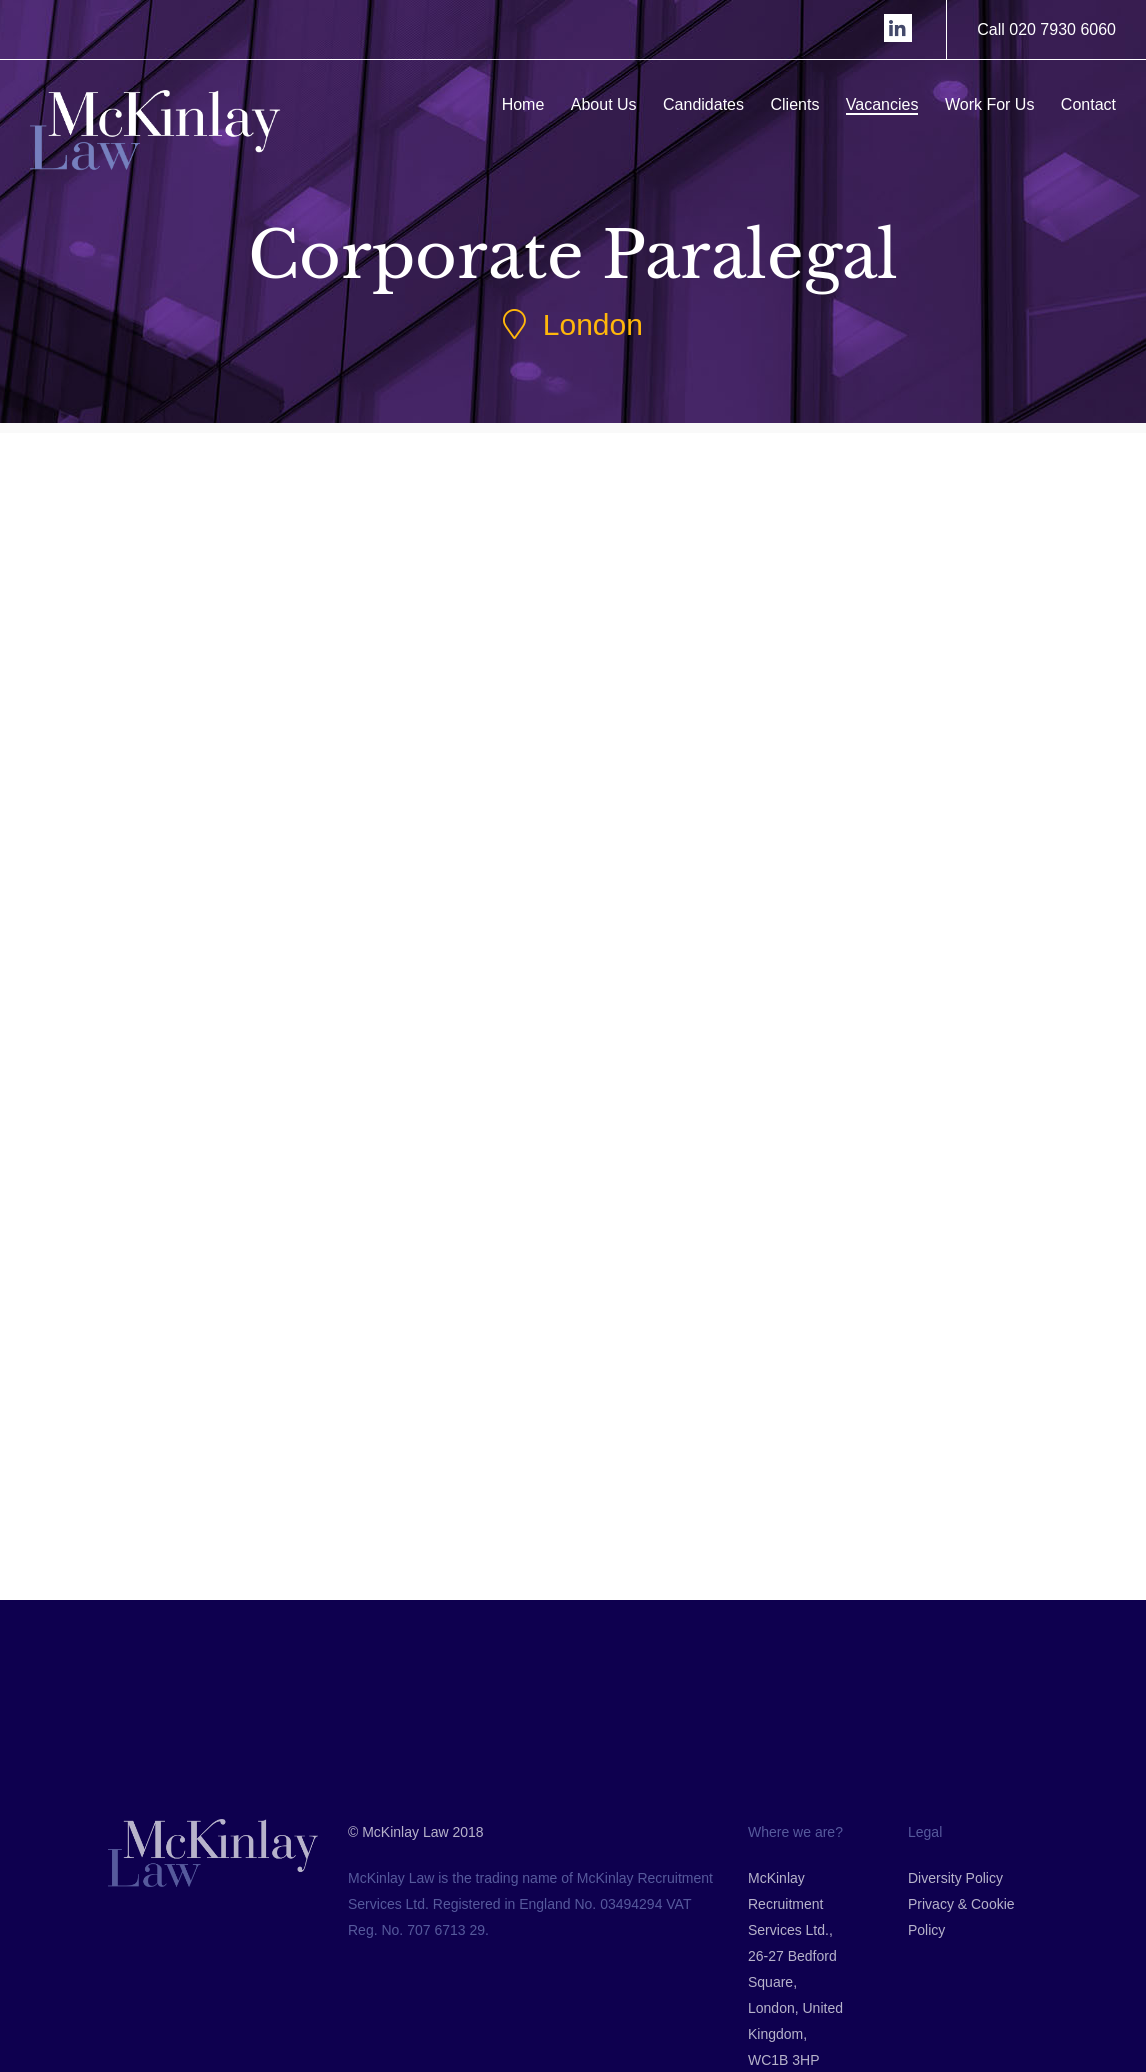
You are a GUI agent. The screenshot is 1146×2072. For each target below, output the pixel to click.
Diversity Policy (955, 1985)
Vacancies (887, 104)
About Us (609, 104)
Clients (800, 104)
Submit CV (247, 1045)
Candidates (709, 104)
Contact (1093, 104)
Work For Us (995, 104)
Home (528, 104)
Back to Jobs (574, 1502)
